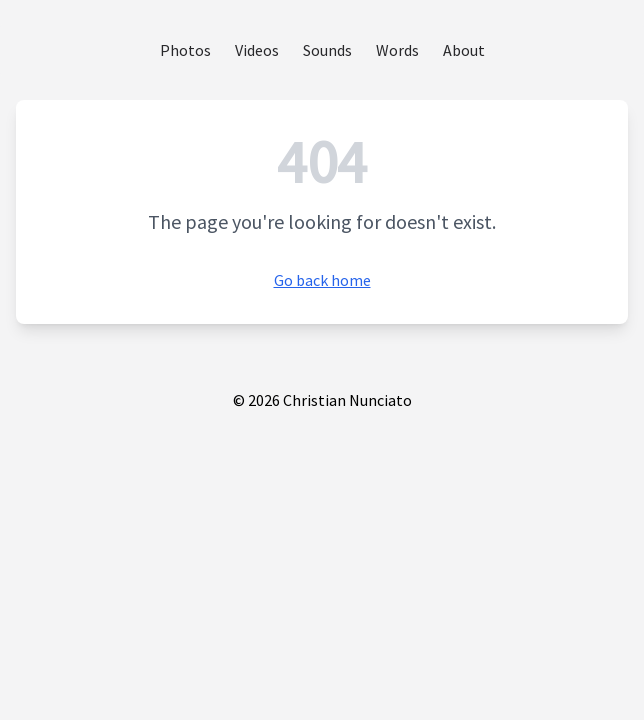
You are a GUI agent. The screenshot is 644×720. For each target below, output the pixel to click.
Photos (185, 50)
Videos (257, 50)
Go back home (322, 280)
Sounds (327, 50)
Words (397, 50)
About (464, 50)
